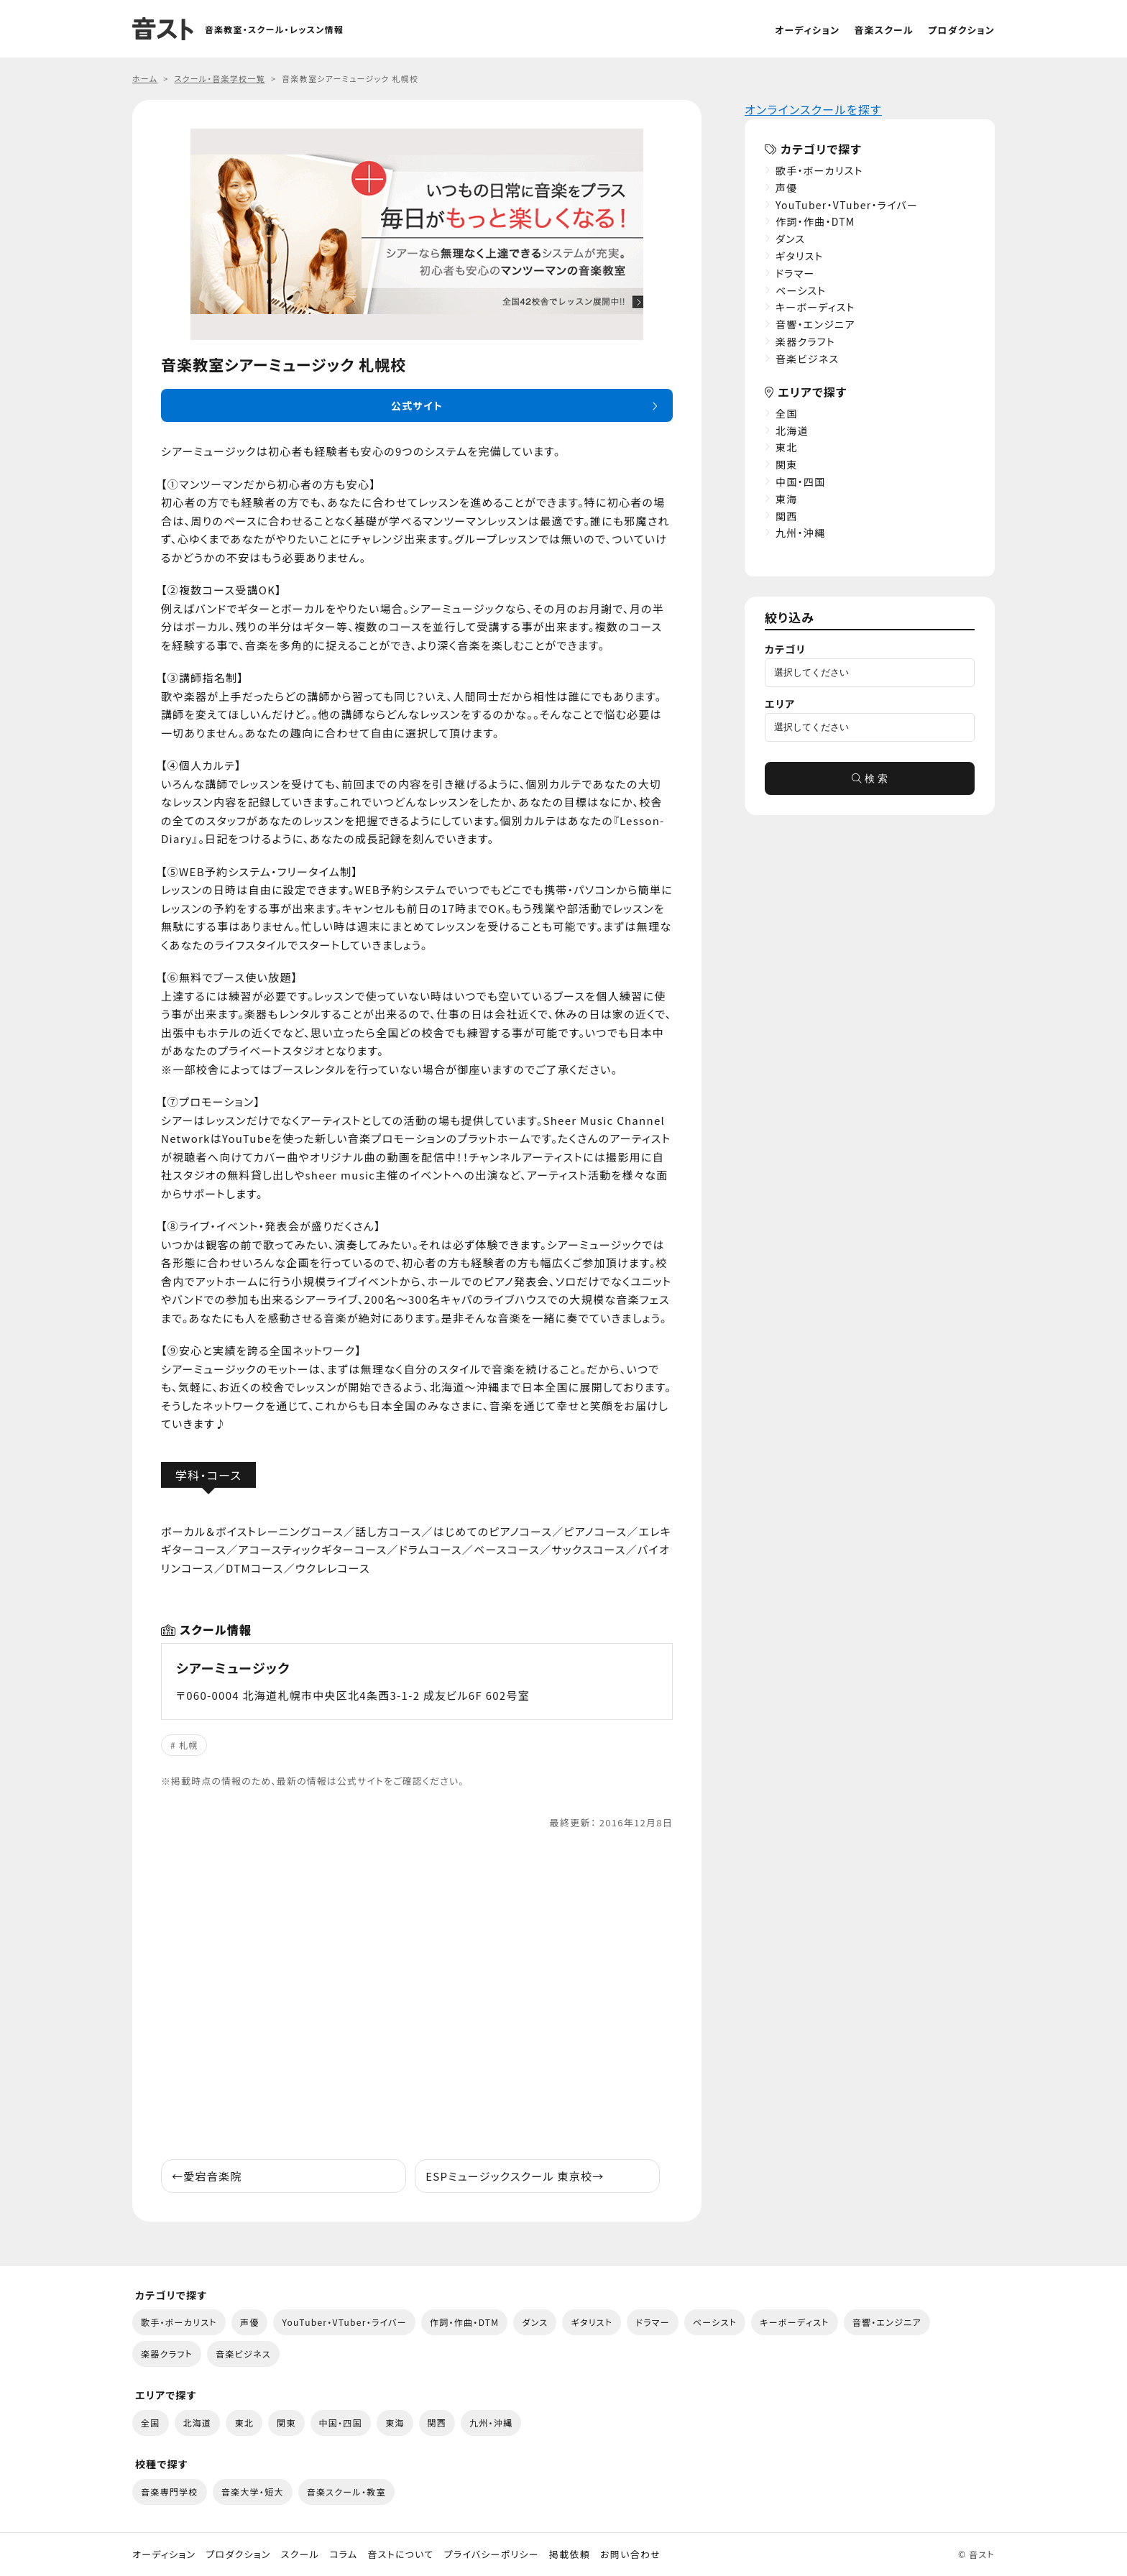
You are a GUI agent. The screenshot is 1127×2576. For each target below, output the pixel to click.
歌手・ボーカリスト (819, 170)
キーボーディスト (815, 307)
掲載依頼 (569, 2554)
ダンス (790, 238)
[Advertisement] (417, 1994)
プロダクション (961, 30)
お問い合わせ (630, 2554)
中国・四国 (800, 481)
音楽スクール (884, 30)
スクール (300, 2554)
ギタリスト (800, 256)
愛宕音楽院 (207, 2176)
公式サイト (417, 405)
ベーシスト (801, 290)
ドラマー (795, 273)
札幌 (188, 1745)
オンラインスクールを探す (813, 109)
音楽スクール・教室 (346, 2491)
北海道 (792, 430)
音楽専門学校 (169, 2491)
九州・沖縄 (800, 532)
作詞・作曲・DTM (815, 221)
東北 (787, 447)
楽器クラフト (805, 341)
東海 (787, 499)
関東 (787, 464)
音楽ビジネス (807, 358)
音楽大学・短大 (252, 2491)
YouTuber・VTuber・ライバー (847, 205)
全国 (787, 413)
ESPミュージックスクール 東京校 (515, 2176)
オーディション (807, 30)
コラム (343, 2554)
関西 (787, 516)
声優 (787, 187)
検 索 (870, 778)
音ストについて (400, 2554)
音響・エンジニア (815, 324)
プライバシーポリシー (491, 2554)
